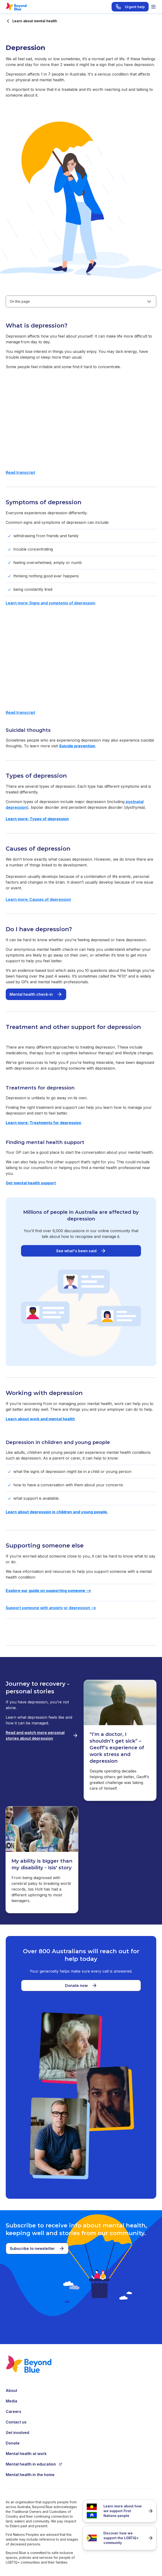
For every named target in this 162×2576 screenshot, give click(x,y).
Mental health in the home (30, 2474)
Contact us (16, 2422)
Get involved (17, 2432)
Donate (13, 2443)
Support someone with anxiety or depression (51, 1607)
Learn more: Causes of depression (38, 899)
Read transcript (20, 472)
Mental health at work (26, 2453)
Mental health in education (34, 2464)
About (11, 2390)
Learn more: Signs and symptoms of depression (50, 603)
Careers (13, 2411)
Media (11, 2401)
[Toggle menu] (153, 7)
